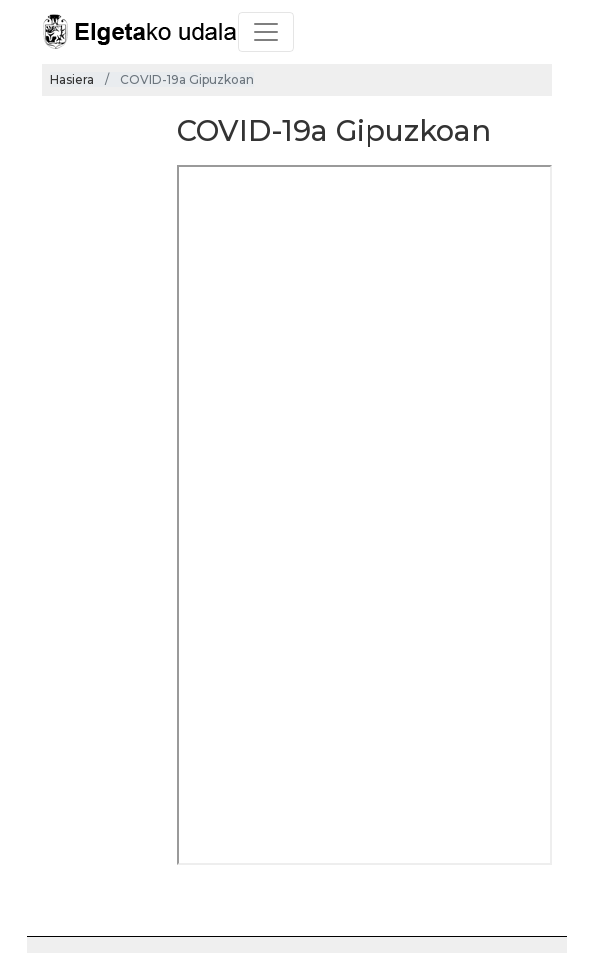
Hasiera (72, 79)
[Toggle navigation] (266, 32)
